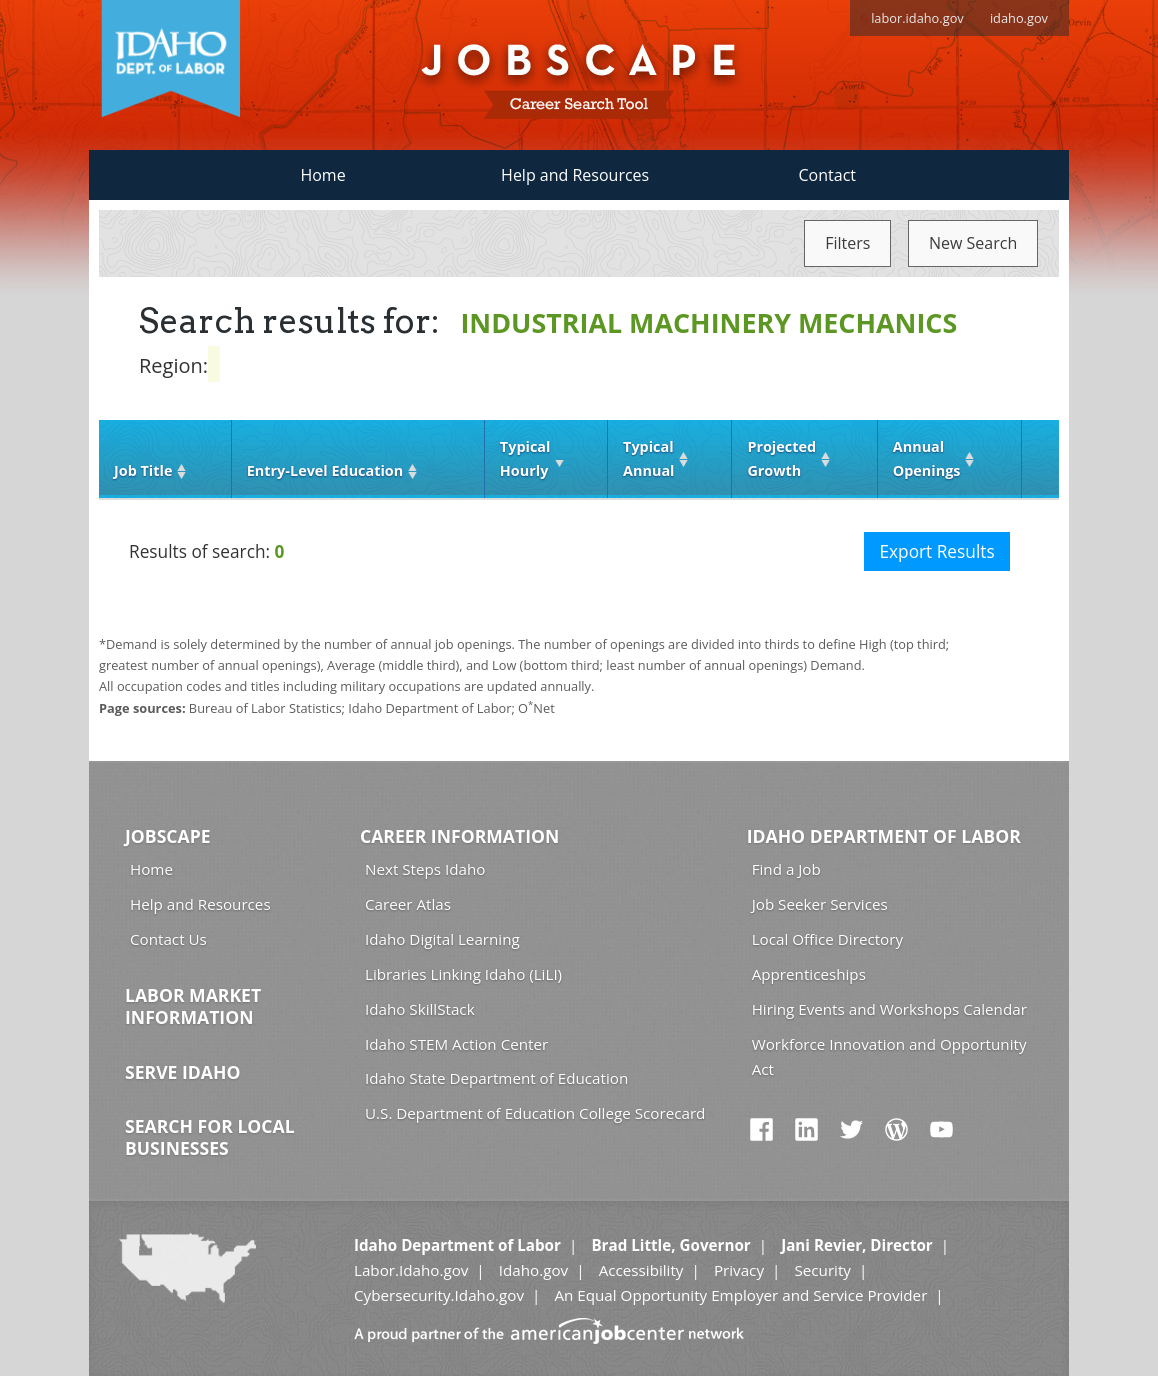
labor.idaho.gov (917, 18)
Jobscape (168, 836)
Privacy (739, 1270)
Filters (847, 243)
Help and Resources (575, 175)
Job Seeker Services (820, 904)
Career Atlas (408, 904)
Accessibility (641, 1270)
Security (822, 1270)
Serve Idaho (182, 1072)
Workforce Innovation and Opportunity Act (889, 1056)
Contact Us (168, 939)
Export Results (936, 551)
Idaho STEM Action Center (456, 1044)
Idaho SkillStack (420, 1009)
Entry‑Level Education (325, 470)
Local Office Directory (827, 939)
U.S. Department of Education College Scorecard (535, 1113)
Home (322, 175)
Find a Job (786, 869)
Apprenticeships (809, 974)
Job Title (143, 470)
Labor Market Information (193, 1006)
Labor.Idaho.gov (411, 1270)
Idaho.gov (533, 1270)
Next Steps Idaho (425, 869)
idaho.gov (1019, 18)
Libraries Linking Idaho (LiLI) (463, 974)
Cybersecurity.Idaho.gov (439, 1295)
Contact (827, 175)
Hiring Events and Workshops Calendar (889, 1009)
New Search (973, 243)
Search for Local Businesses (210, 1137)
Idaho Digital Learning (442, 939)
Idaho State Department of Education (496, 1078)
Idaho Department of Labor (884, 836)
